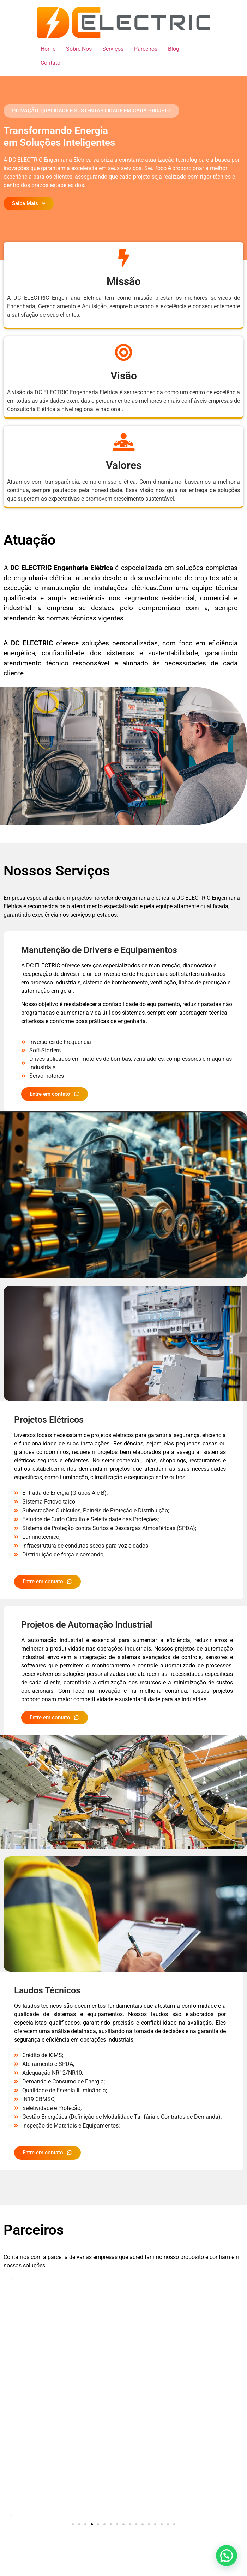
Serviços (113, 48)
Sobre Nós (79, 48)
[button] (91, 111)
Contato (50, 63)
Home (48, 48)
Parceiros (145, 48)
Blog (173, 48)
